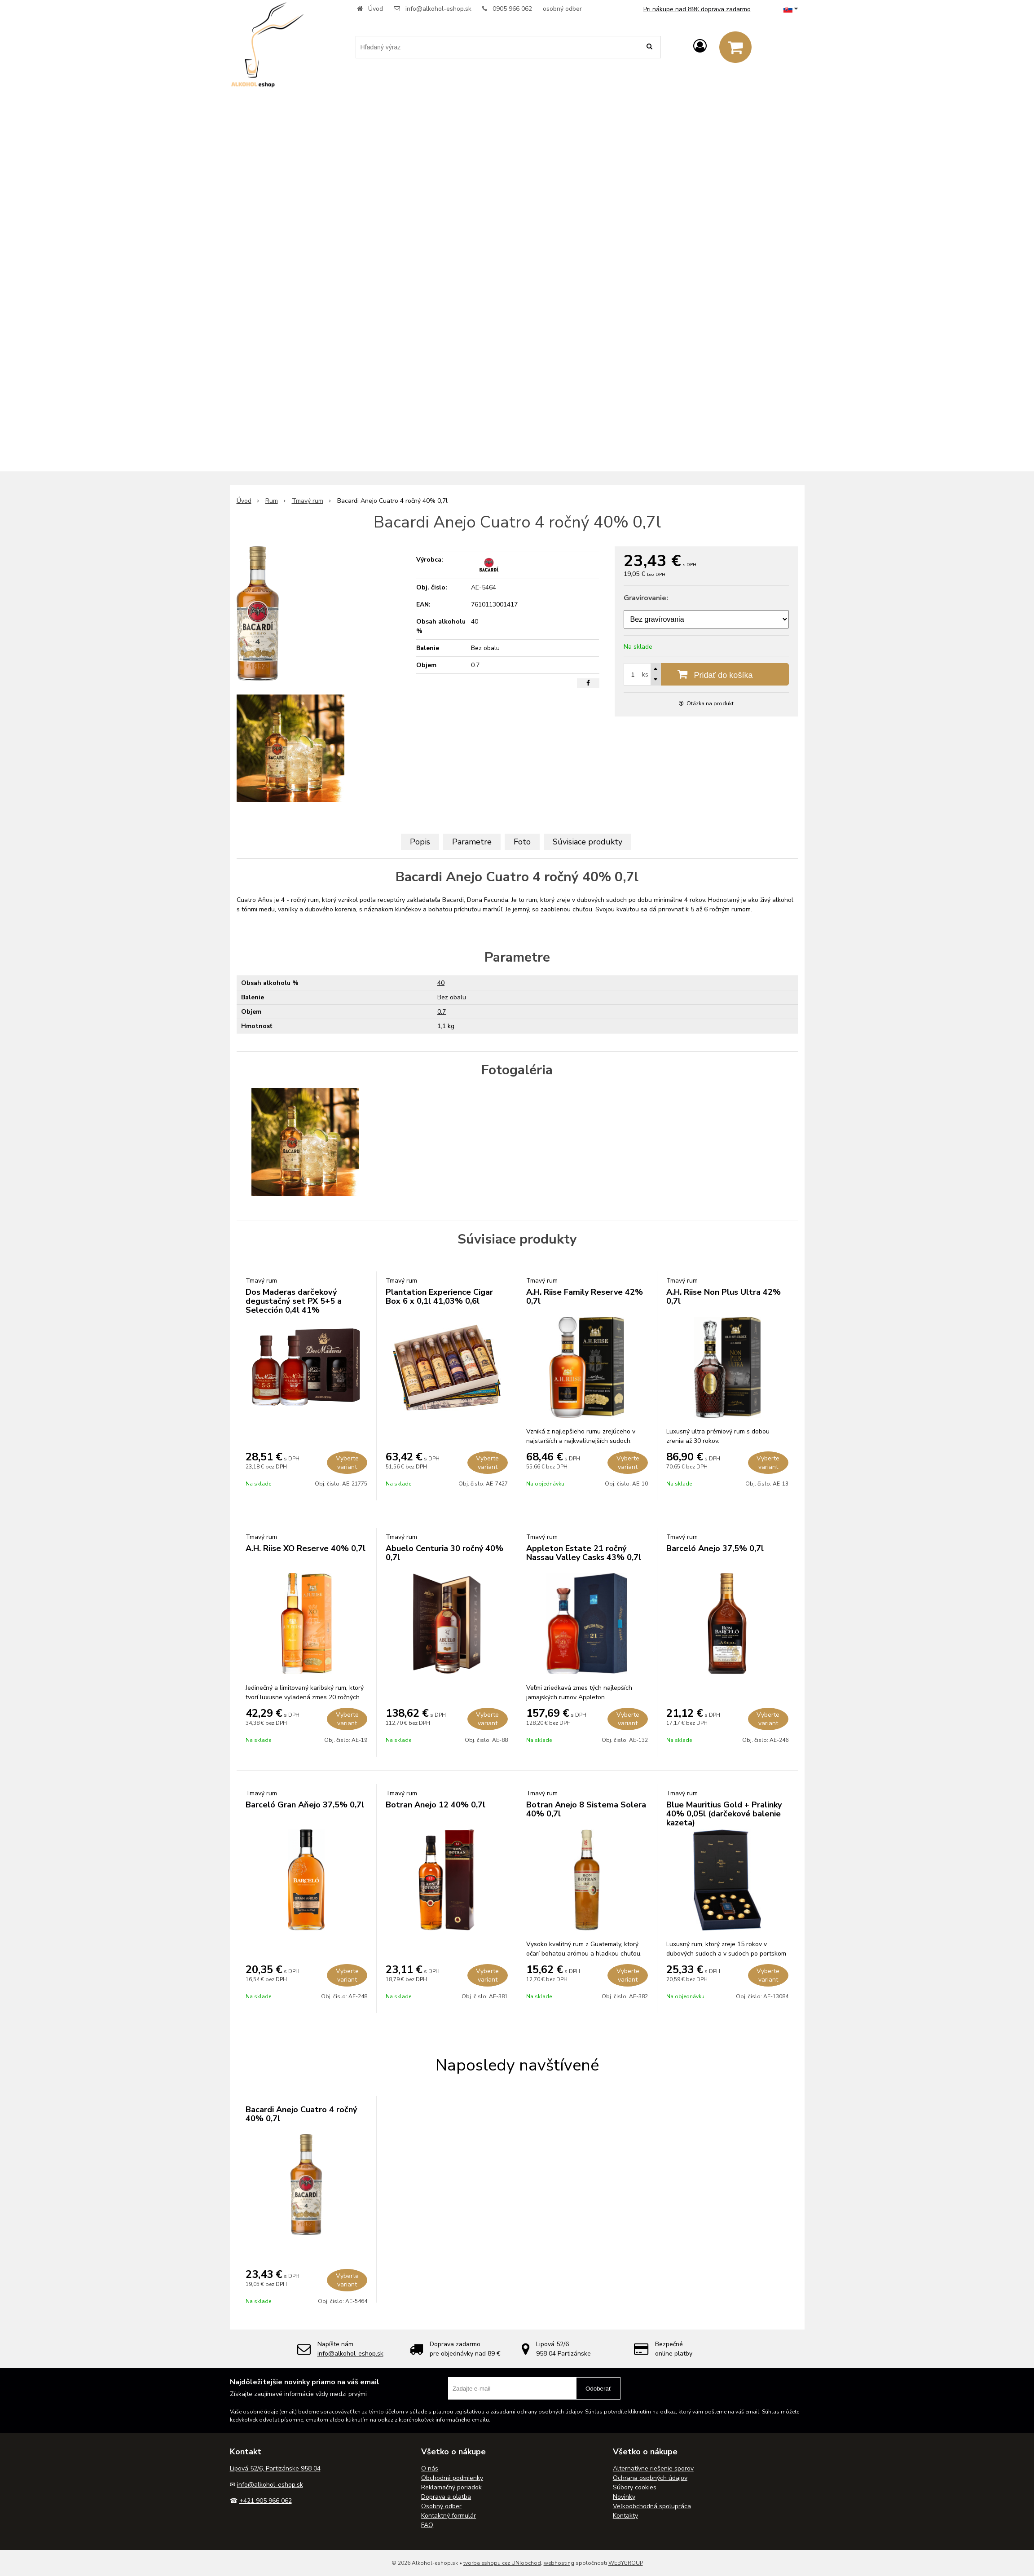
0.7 (441, 1011)
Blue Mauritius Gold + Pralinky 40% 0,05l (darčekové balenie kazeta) (724, 1813)
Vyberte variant (347, 1462)
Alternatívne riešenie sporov (653, 2468)
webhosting (559, 2563)
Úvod (375, 8)
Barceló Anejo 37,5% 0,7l (715, 1548)
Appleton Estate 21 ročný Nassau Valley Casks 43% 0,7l (583, 1553)
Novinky (624, 2496)
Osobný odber (441, 2506)
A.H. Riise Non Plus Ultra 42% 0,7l (723, 1296)
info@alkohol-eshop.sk (438, 8)
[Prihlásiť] (700, 46)
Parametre (472, 841)
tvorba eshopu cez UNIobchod (502, 2563)
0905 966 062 (512, 8)
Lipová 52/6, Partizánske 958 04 (275, 2468)
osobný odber (562, 8)
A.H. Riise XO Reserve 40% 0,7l (305, 1548)
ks (645, 674)
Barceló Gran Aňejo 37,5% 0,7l (305, 1804)
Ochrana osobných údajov (650, 2478)
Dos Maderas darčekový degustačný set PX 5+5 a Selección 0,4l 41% (294, 1301)
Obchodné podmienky (452, 2478)
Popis (420, 841)
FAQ (427, 2525)
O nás (429, 2468)
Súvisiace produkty (587, 841)
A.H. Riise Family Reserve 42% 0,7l (584, 1296)
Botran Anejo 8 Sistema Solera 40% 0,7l (586, 1809)
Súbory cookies (634, 2487)
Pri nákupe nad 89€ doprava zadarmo (697, 9)
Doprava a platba (446, 2496)
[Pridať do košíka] (706, 674)
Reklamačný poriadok (451, 2487)
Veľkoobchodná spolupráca (652, 2506)
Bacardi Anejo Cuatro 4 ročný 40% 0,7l (301, 2114)
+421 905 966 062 (265, 2501)
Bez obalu (451, 997)
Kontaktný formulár (448, 2515)
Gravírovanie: (646, 598)
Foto (522, 841)
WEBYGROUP (625, 2563)
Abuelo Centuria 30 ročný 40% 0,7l (444, 1553)
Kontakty (625, 2515)
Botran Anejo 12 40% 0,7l (435, 1804)
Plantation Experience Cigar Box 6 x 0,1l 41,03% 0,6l (439, 1296)
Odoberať (598, 2388)
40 (440, 983)
